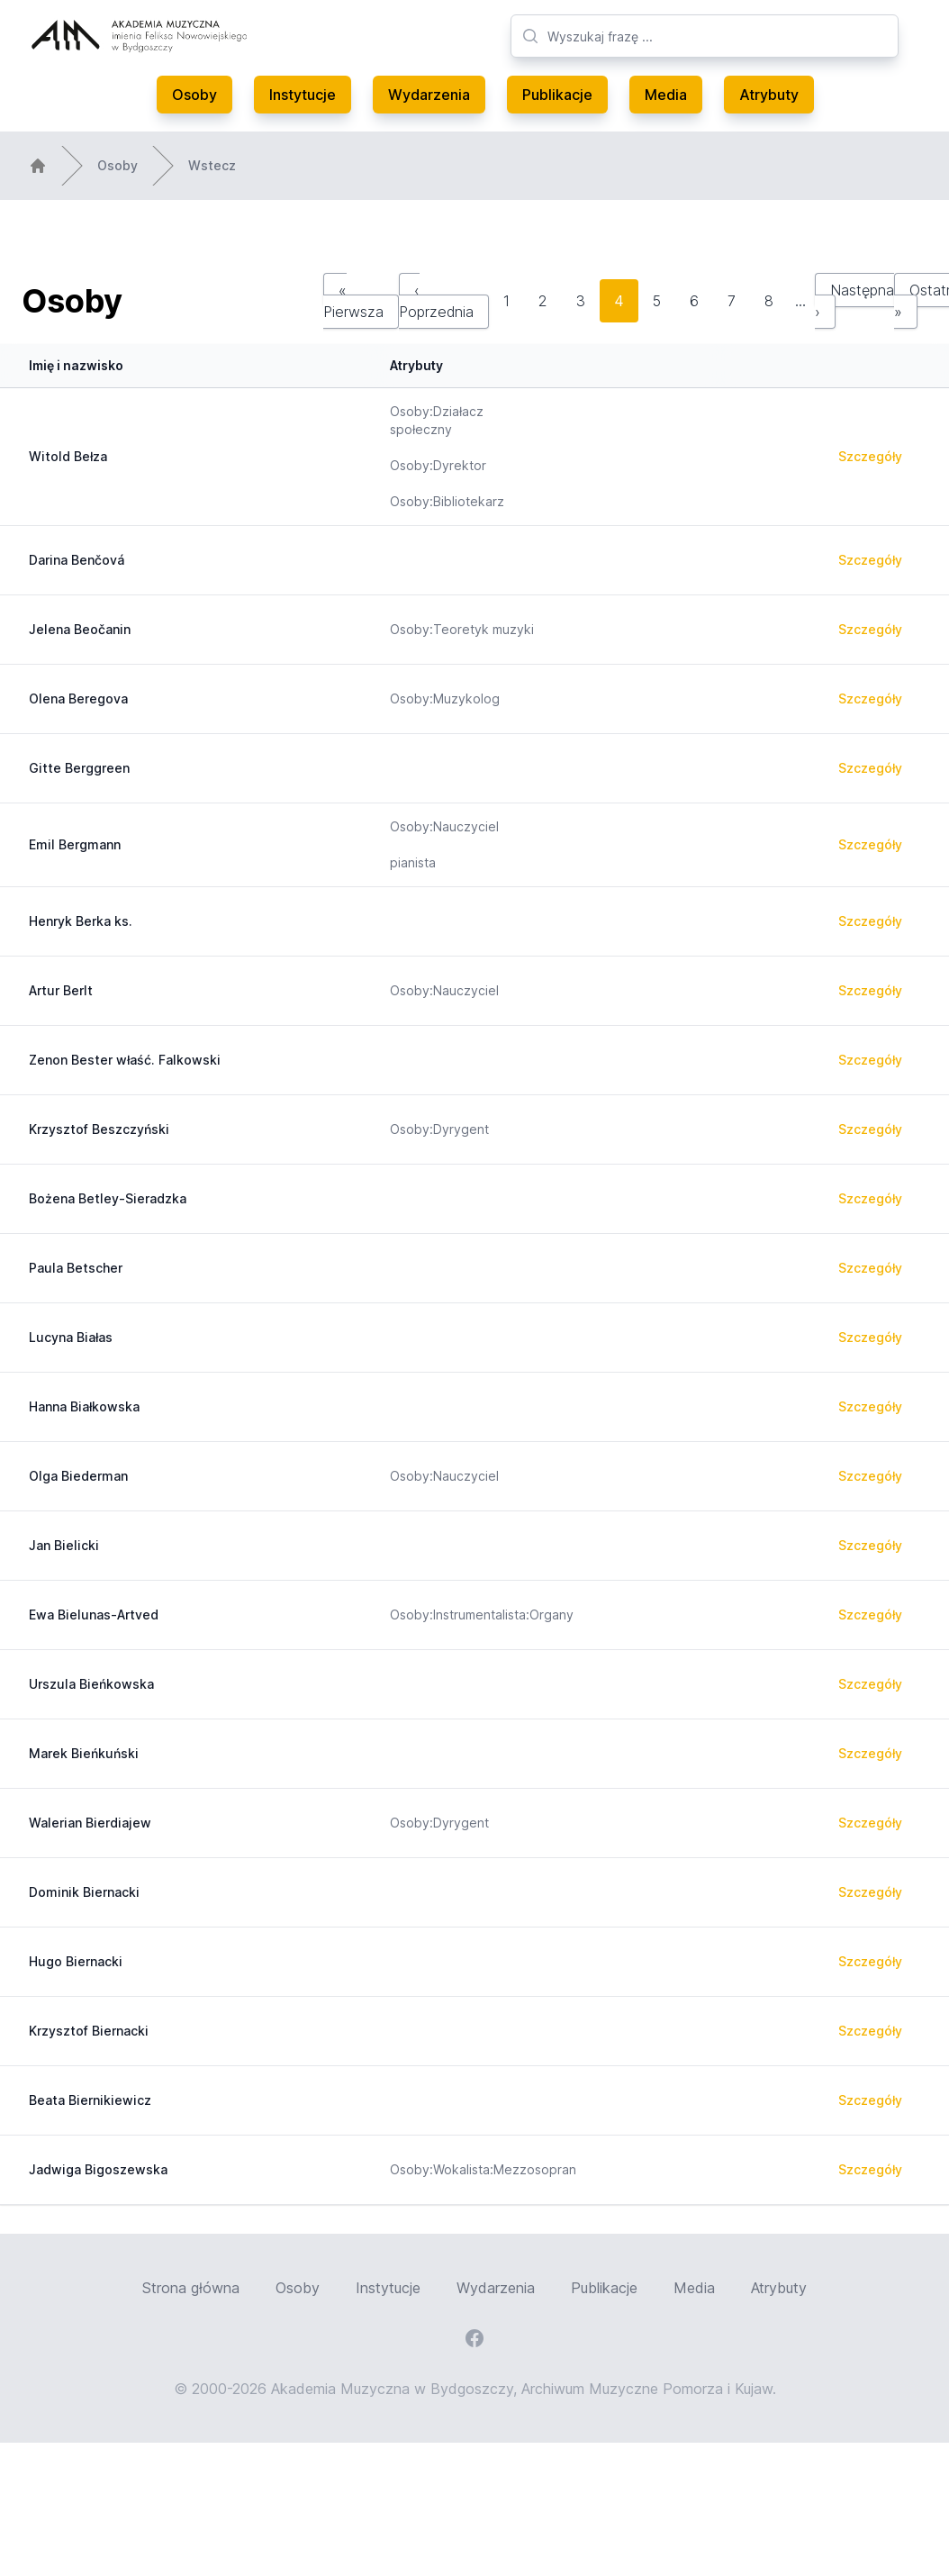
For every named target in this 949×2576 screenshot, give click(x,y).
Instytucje (302, 95)
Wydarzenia (429, 95)
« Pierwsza (353, 301)
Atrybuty (769, 95)
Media (666, 95)
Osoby (194, 95)
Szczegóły (870, 456)
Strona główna (191, 2288)
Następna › (854, 301)
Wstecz (212, 165)
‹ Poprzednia (436, 301)
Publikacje (557, 95)
